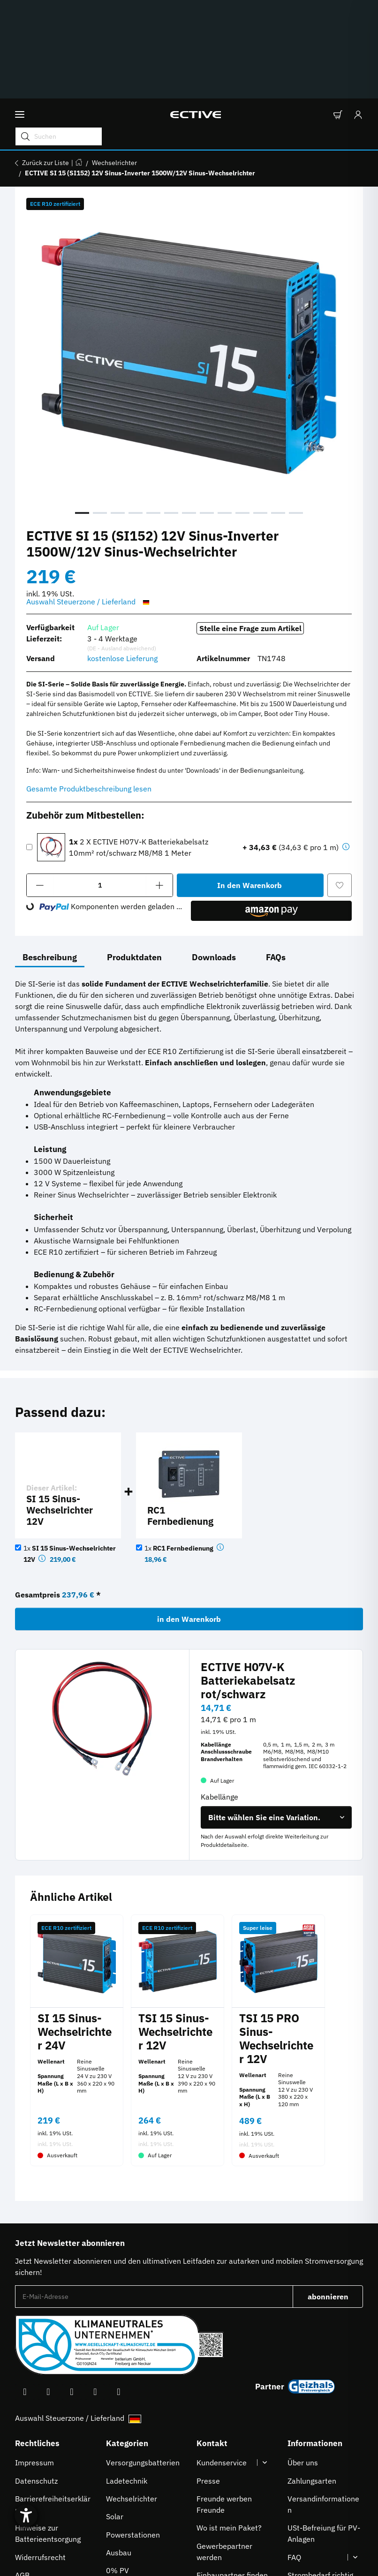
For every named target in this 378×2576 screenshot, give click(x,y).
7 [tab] (189, 410)
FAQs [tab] (276, 854)
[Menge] (100, 782)
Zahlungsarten (311, 2378)
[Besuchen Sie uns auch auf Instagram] (72, 2289)
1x (179, 1445)
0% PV (117, 2467)
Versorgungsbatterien (143, 2360)
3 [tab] (118, 410)
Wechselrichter (131, 2396)
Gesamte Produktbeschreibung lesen (88, 686)
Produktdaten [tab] (134, 854)
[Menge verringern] (40, 782)
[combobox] (276, 1714)
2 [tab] (100, 410)
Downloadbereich (317, 2501)
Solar (114, 2413)
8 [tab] (207, 410)
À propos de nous (316, 2519)
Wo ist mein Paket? (229, 2425)
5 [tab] (153, 410)
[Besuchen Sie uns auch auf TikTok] (95, 2289)
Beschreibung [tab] (50, 854)
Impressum (34, 2360)
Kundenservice (222, 2360)
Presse (208, 2378)
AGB (22, 2472)
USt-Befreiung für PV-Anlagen (323, 2430)
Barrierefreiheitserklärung (53, 2401)
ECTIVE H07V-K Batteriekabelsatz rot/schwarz (248, 1578)
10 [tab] (242, 410)
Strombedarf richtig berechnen (320, 2478)
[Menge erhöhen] (159, 782)
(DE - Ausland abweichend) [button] (121, 545)
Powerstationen (133, 2432)
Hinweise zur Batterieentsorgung (48, 2430)
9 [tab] (225, 410)
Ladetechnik (126, 2378)
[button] (337, 31)
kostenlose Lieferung (122, 555)
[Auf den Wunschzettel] (339, 782)
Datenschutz (36, 2378)
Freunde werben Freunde (224, 2401)
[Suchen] (227, 30)
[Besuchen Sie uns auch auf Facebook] (25, 2289)
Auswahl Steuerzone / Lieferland (89, 499)
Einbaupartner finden (232, 2472)
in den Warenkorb (189, 1516)
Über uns (302, 2360)
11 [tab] (260, 410)
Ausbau (118, 2450)
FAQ (294, 2454)
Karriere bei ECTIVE (230, 2490)
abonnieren (335, 2196)
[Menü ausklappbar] (19, 31)
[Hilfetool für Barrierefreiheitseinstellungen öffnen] (34, 2501)
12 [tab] (278, 410)
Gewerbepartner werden (224, 2449)
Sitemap (29, 2490)
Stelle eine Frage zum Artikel (250, 525)
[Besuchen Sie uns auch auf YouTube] (48, 2289)
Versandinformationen (323, 2401)
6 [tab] (171, 410)
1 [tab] (82, 410)
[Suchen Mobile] (261, 30)
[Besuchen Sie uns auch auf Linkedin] (119, 2289)
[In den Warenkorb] (250, 782)
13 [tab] (296, 410)
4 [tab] (136, 410)
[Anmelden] (355, 31)
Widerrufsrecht (40, 2454)
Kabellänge (220, 1694)
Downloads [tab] (214, 854)
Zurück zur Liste (45, 60)
